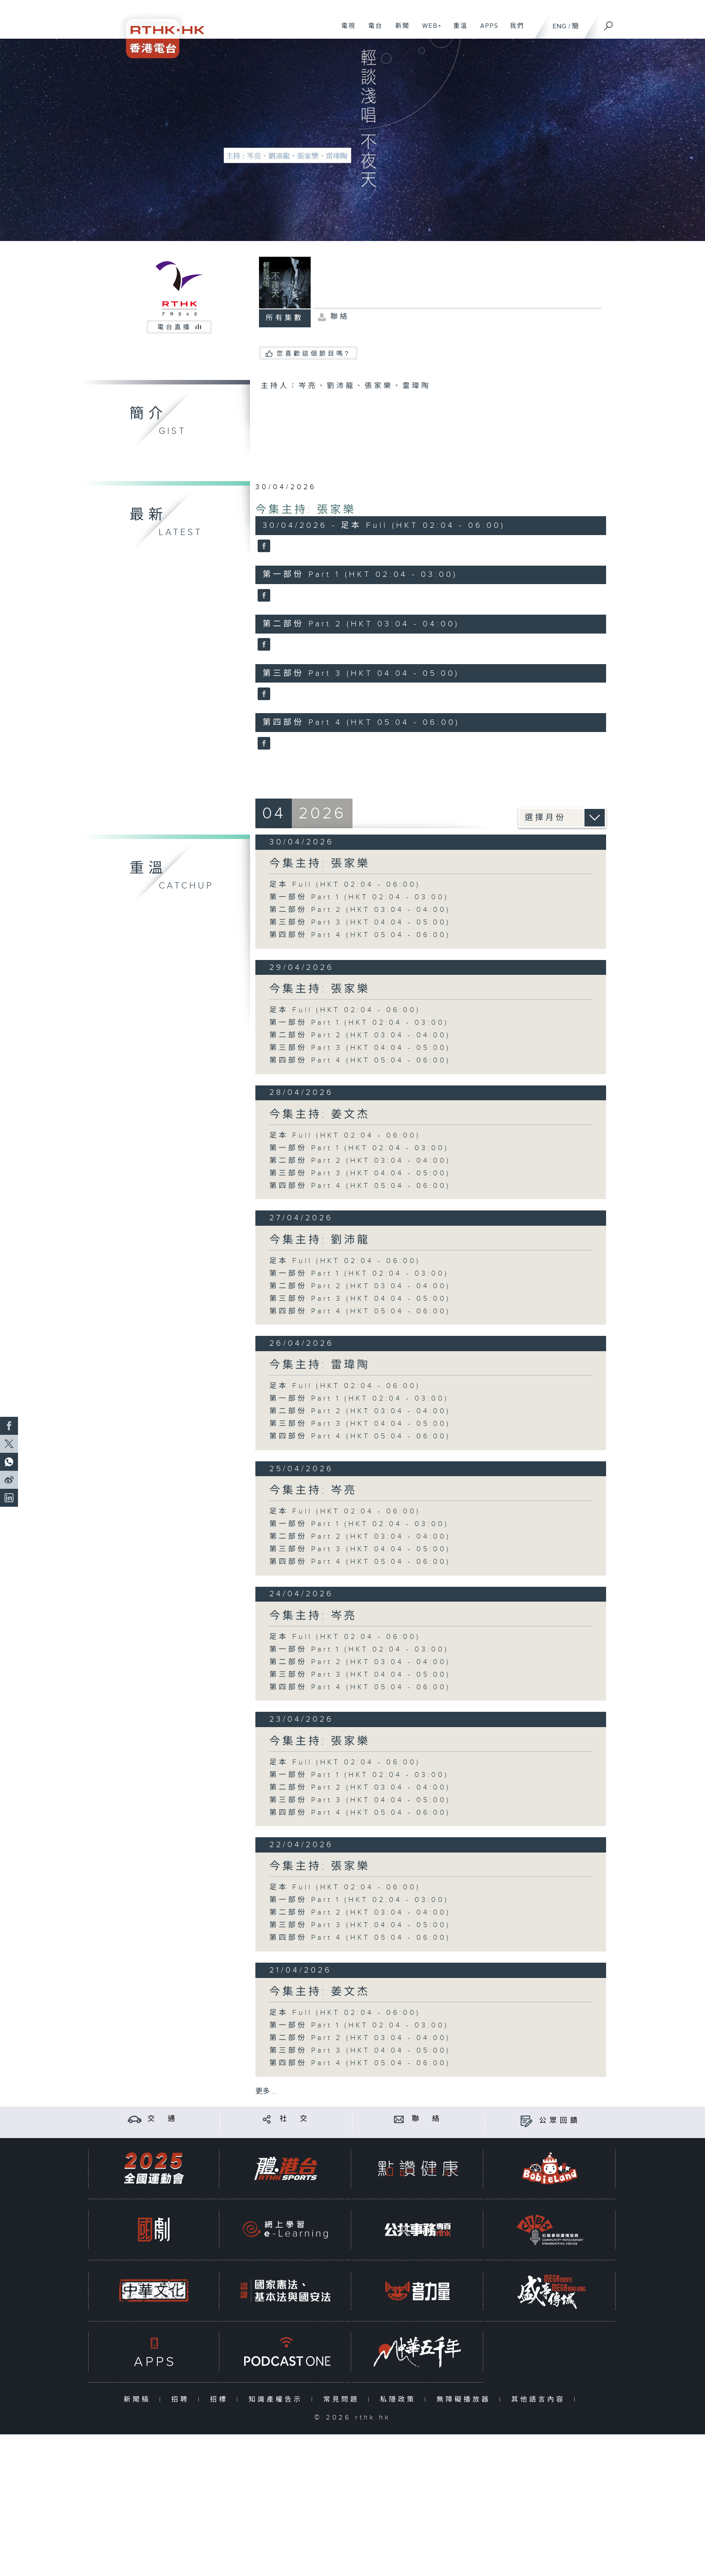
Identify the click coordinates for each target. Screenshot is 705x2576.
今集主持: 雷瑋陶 (319, 1365)
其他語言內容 (540, 2399)
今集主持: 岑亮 (313, 1490)
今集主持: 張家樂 (305, 510)
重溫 (457, 30)
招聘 (182, 2399)
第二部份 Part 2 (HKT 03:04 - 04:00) (360, 910)
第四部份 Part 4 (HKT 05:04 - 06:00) (360, 935)
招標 (221, 2399)
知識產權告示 (278, 2399)
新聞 (399, 30)
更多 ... (266, 2091)
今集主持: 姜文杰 (319, 1114)
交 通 (162, 2119)
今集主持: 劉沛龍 (319, 1240)
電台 (372, 30)
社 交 (295, 2119)
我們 (513, 30)
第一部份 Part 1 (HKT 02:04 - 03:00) (359, 897)
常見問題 (343, 2399)
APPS (486, 30)
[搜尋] (609, 23)
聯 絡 (427, 2119)
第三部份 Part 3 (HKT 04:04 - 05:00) (360, 922)
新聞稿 (139, 2399)
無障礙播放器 (466, 2399)
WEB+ (428, 30)
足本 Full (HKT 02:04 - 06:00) (344, 884)
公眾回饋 (559, 2120)
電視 (345, 30)
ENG (560, 26)
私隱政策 (400, 2399)
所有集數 (284, 318)
